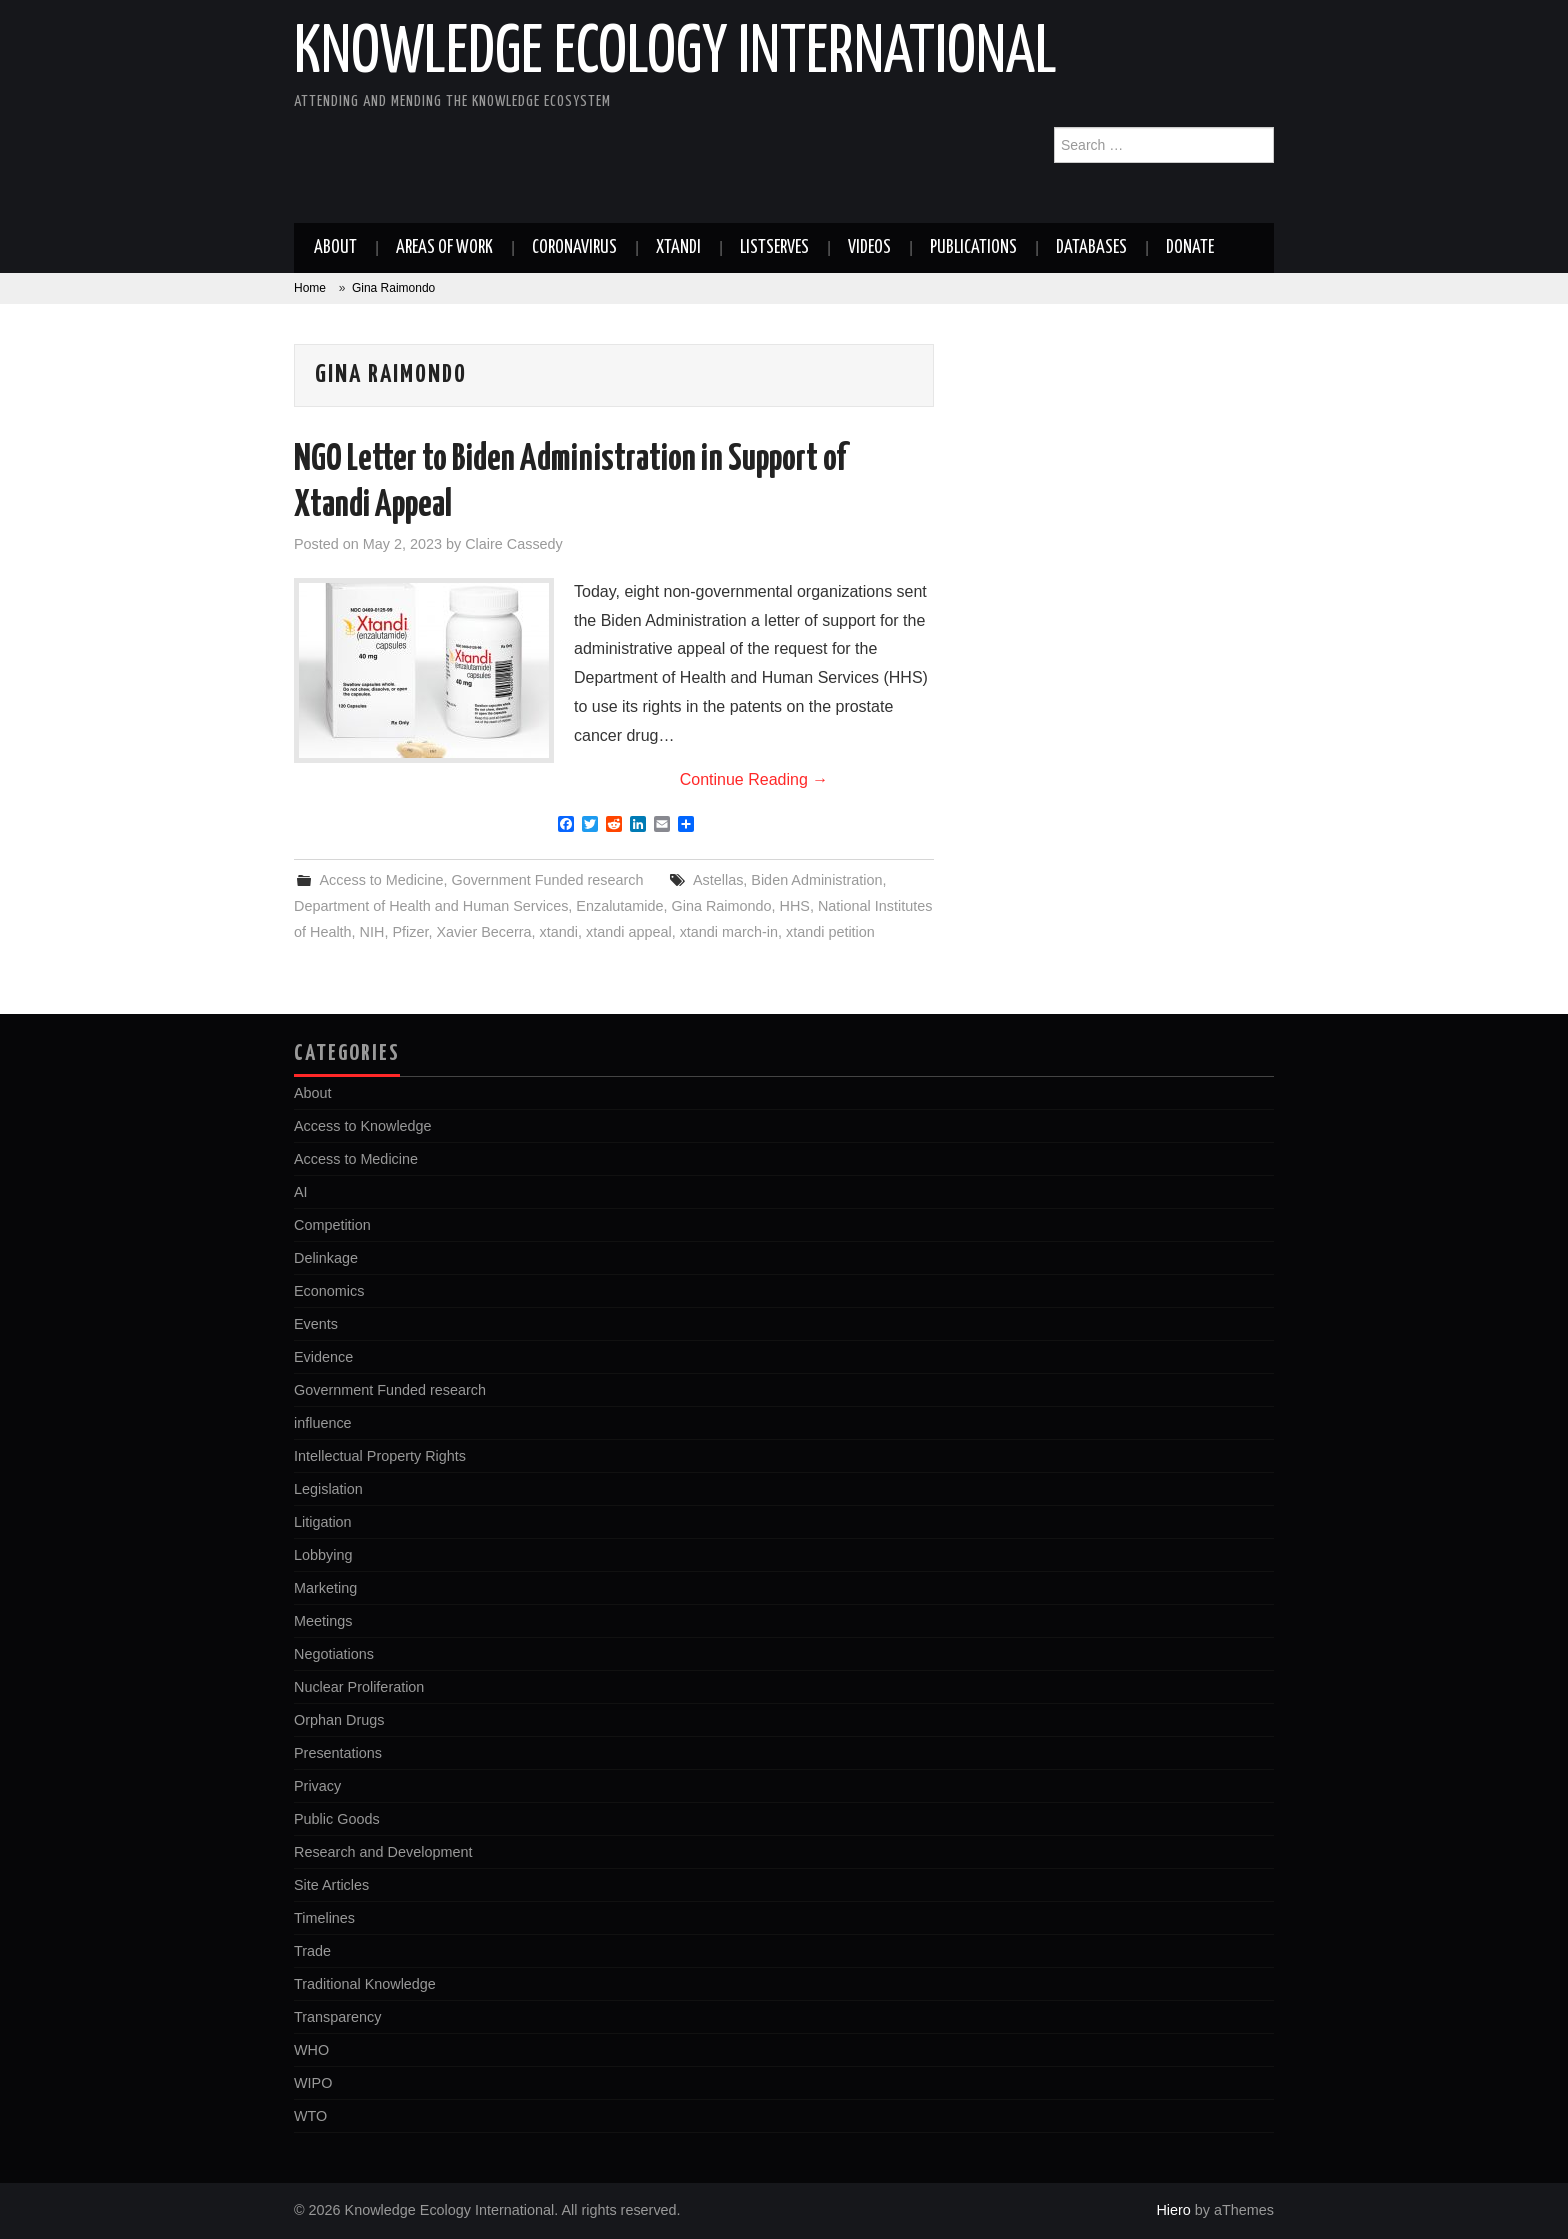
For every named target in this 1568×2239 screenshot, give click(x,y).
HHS (795, 906)
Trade (312, 1951)
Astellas (718, 880)
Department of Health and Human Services (431, 906)
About (335, 248)
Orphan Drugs (339, 1720)
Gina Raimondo (722, 906)
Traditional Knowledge (365, 1984)
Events (316, 1324)
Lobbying (323, 1555)
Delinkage (326, 1258)
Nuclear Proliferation (359, 1687)
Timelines (324, 1918)
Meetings (323, 1621)
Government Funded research (547, 880)
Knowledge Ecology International (675, 54)
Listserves (774, 248)
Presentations (338, 1753)
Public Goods (337, 1819)
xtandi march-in (729, 932)
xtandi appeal (629, 932)
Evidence (323, 1357)
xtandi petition (830, 932)
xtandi (559, 932)
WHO (311, 2050)
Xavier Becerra (483, 932)
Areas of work (444, 248)
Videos (869, 248)
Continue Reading (754, 779)
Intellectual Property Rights (380, 1456)
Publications (973, 248)
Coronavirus (574, 248)
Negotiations (334, 1654)
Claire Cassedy (514, 544)
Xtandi (678, 248)
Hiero (1173, 2210)
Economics (329, 1291)
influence (323, 1423)
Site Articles (331, 1885)
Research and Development (383, 1852)
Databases (1091, 248)
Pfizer (410, 932)
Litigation (323, 1522)
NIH (372, 932)
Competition (332, 1225)
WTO (310, 2116)
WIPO (313, 2083)
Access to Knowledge (363, 1126)
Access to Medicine (381, 880)
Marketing (325, 1588)
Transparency (337, 2017)
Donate (1190, 248)
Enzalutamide (619, 906)
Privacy (317, 1786)
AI (301, 1192)
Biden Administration (816, 880)
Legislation (328, 1489)
